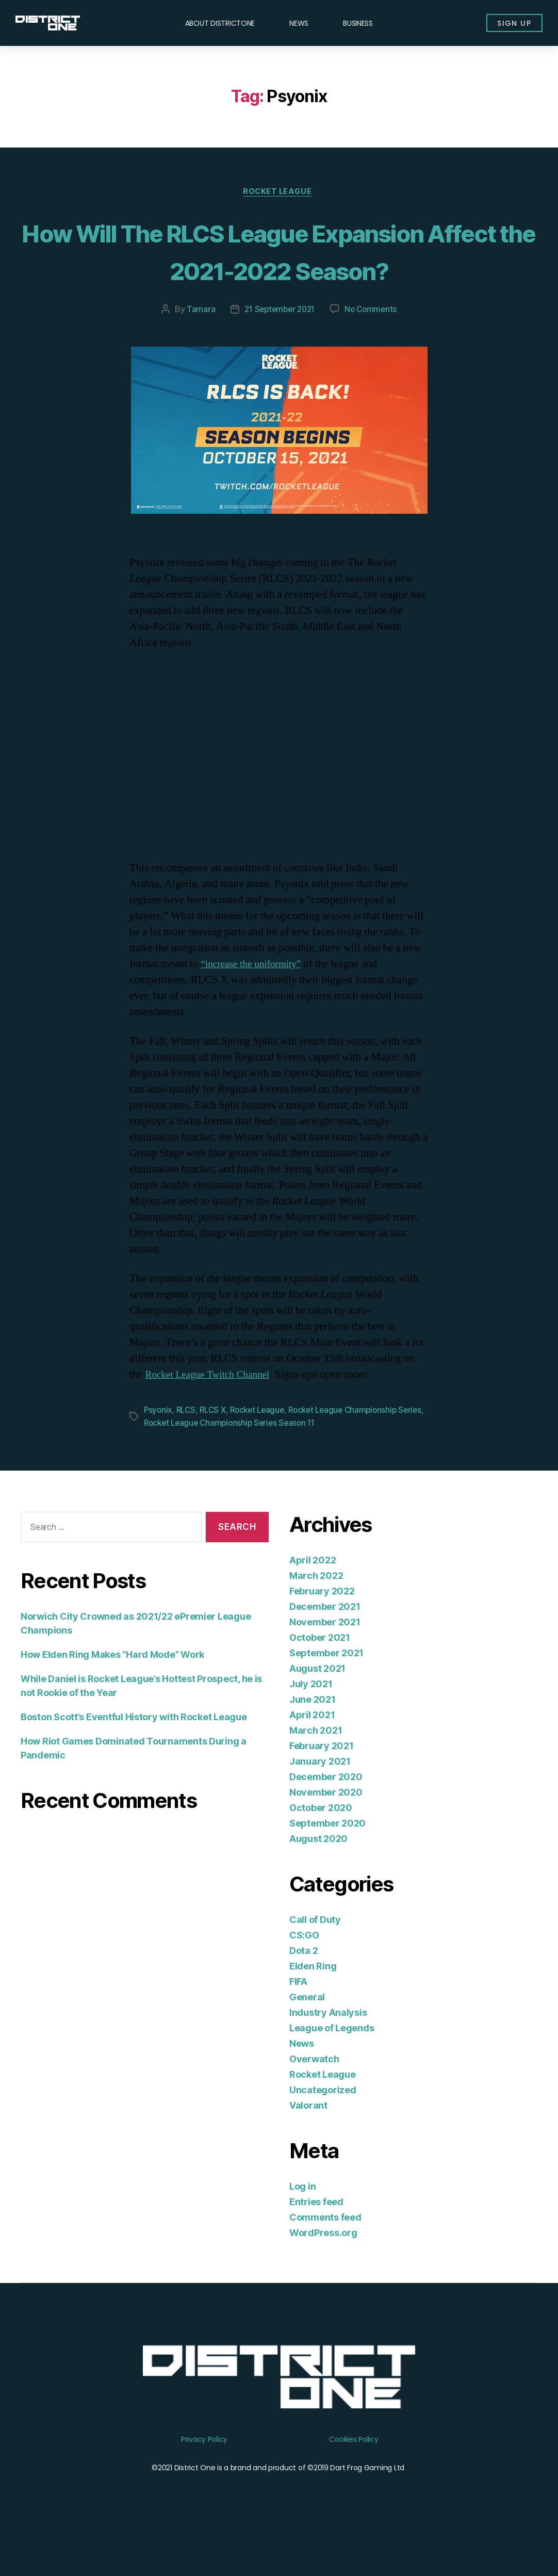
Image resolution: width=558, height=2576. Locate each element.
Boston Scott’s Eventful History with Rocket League (134, 1755)
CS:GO (304, 1973)
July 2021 (311, 1722)
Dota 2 (303, 1988)
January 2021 (320, 1799)
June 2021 (312, 1737)
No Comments (373, 349)
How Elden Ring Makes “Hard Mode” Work (112, 1692)
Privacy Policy (204, 2478)
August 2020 (318, 1876)
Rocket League (279, 193)
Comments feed (325, 2255)
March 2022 (316, 1613)
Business (358, 23)
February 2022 (322, 1629)
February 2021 (321, 1784)
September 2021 (326, 1691)
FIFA (298, 2019)
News (298, 23)
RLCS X (217, 1449)
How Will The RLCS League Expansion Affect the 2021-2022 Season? (279, 270)
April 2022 (312, 1598)
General (307, 2035)
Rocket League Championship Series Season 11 (261, 1461)
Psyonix (158, 1449)
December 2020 (326, 1814)
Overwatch (314, 2097)
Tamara (197, 349)
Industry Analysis (328, 2050)
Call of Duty (315, 1957)
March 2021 (315, 1768)
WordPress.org (323, 2270)
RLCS (188, 1449)
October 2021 (319, 1675)
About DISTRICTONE (220, 23)
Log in (302, 2224)
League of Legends (331, 2066)
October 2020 (320, 1845)
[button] (509, 23)
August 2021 (317, 1706)
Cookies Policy (353, 2478)
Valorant (308, 2143)
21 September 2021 (278, 349)
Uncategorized (322, 2128)
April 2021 (312, 1753)
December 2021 (324, 1644)
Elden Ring (312, 2004)
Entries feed (316, 2240)
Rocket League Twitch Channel (213, 1414)
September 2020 (327, 1861)
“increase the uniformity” (256, 1003)
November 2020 (326, 1830)
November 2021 (324, 1660)
